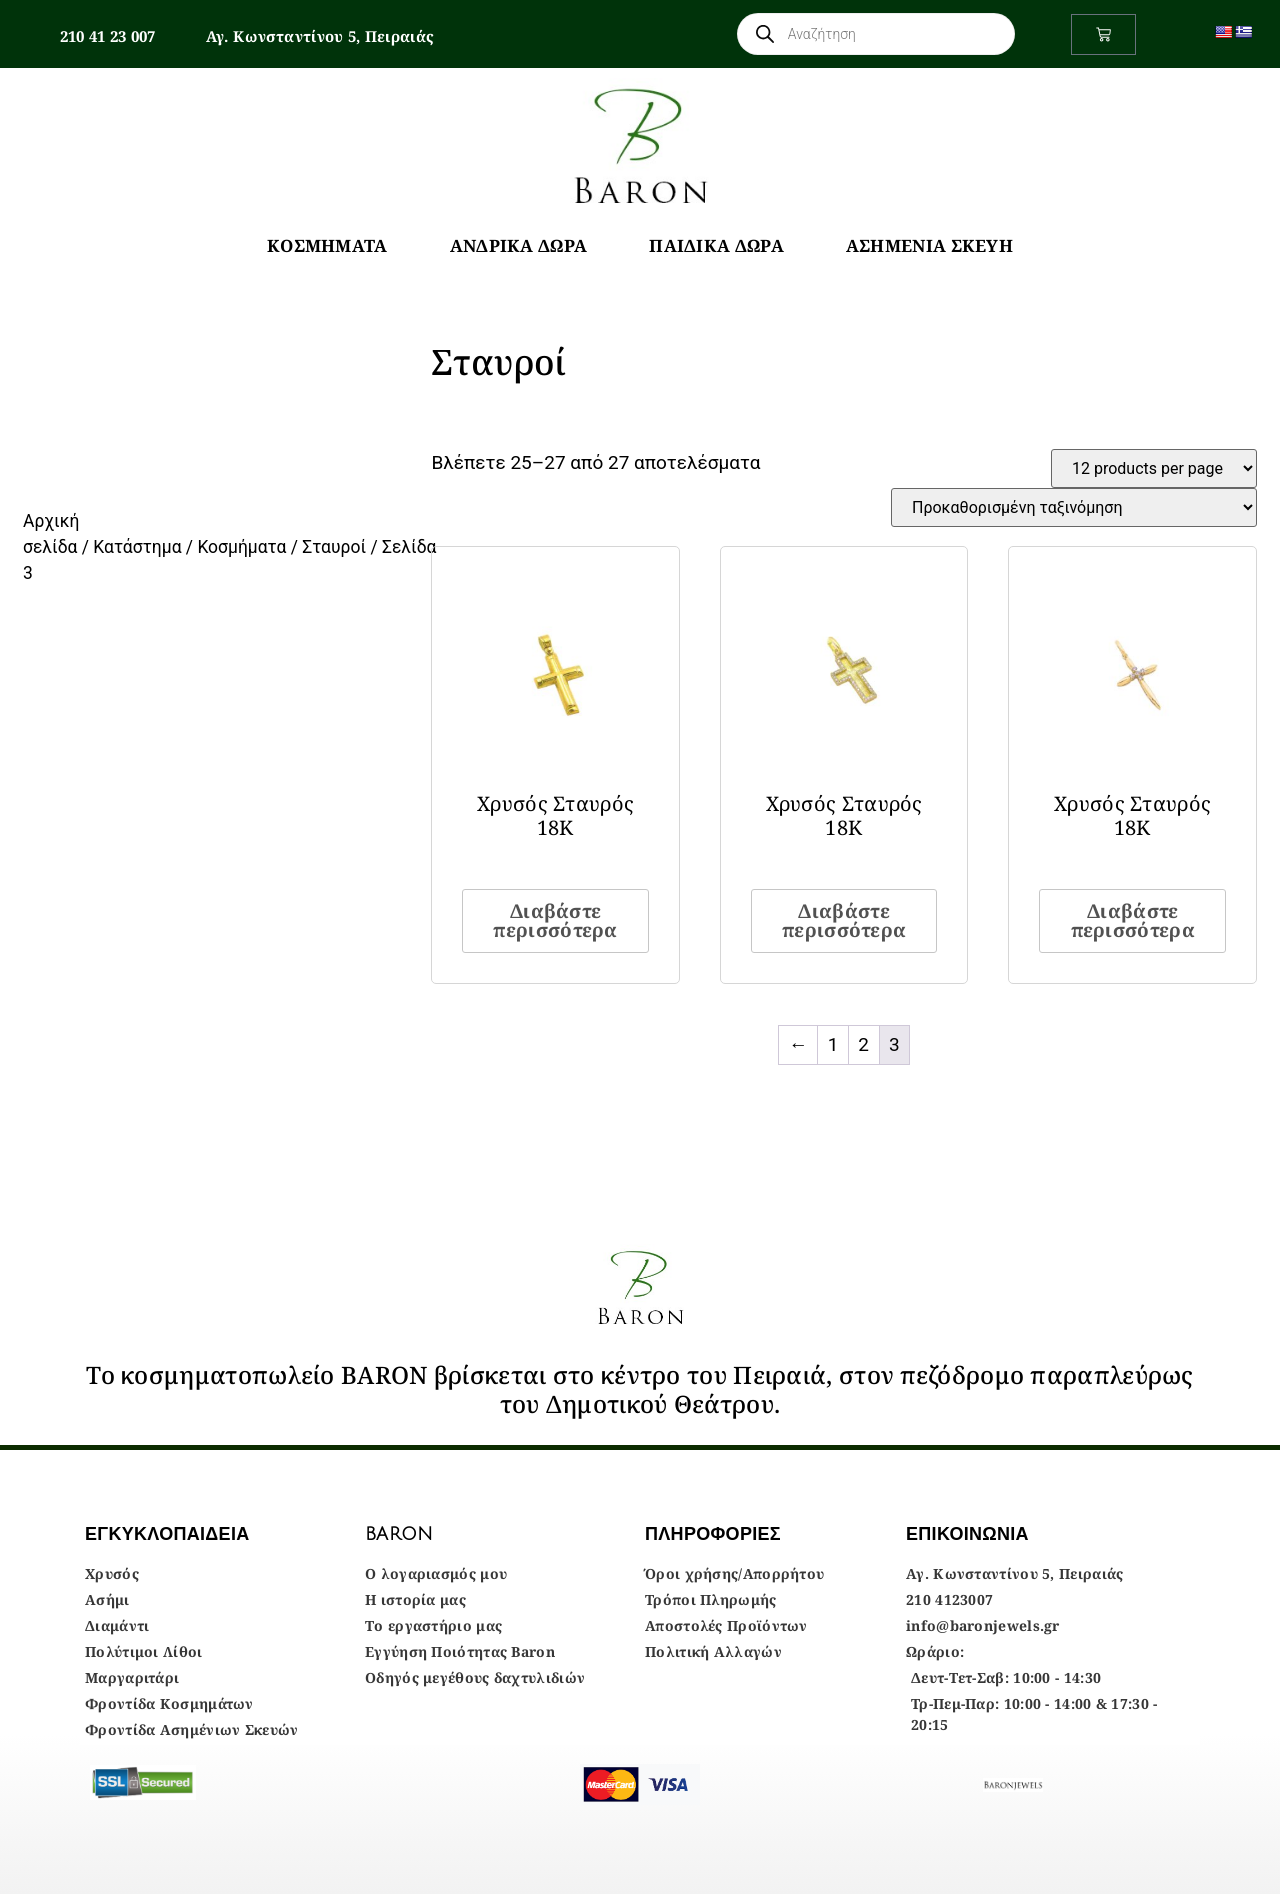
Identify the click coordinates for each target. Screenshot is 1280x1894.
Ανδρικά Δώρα (519, 245)
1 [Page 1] (833, 1044)
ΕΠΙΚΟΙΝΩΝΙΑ (967, 1534)
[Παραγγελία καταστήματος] (1074, 507)
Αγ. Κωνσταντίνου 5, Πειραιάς (320, 36)
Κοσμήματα (327, 245)
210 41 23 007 (108, 36)
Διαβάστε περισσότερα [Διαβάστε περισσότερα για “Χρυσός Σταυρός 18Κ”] (555, 920)
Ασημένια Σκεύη (929, 245)
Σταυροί (334, 547)
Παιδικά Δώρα (716, 245)
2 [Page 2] (863, 1044)
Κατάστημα (137, 547)
